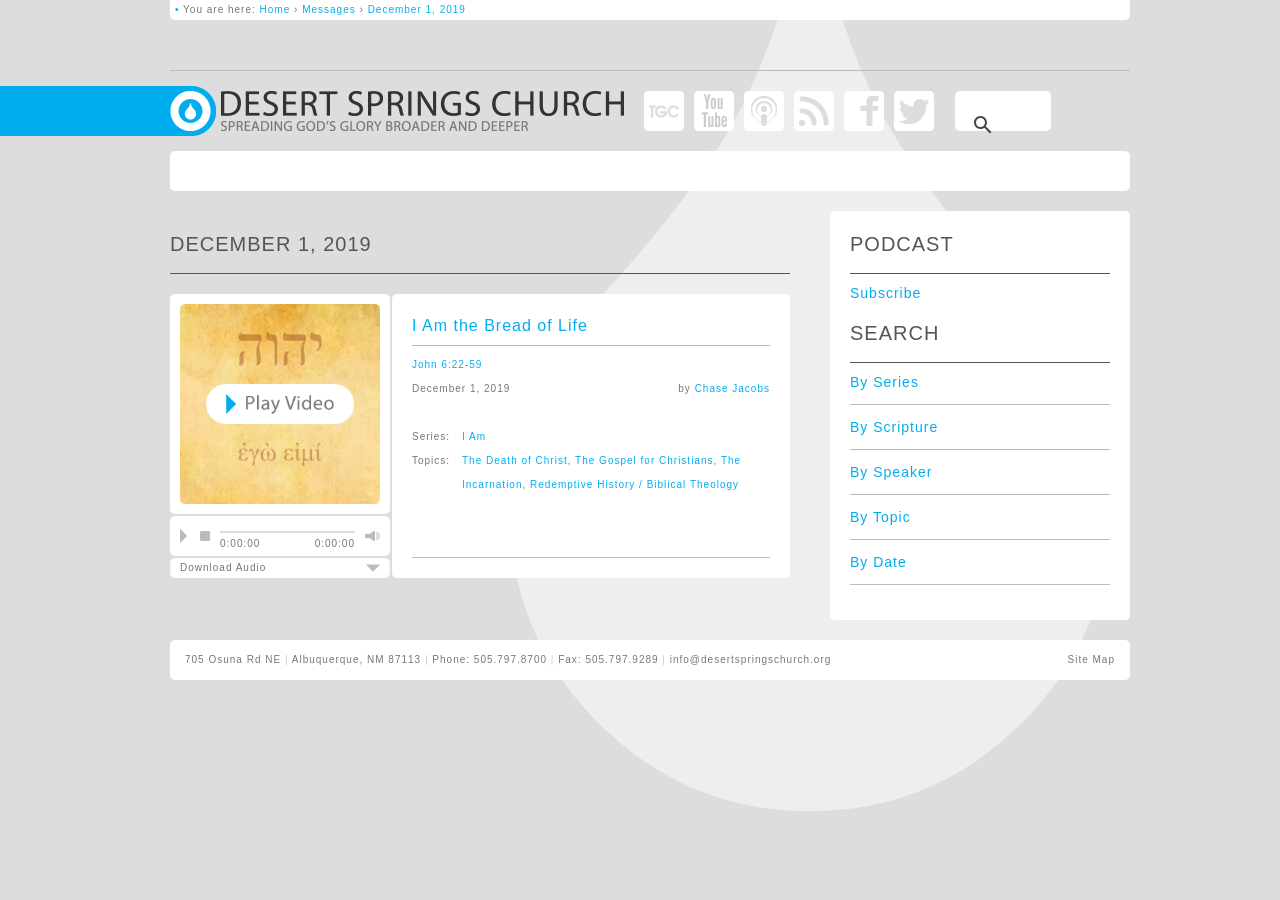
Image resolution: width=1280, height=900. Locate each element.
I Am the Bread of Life (500, 325)
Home (275, 9)
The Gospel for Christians (644, 460)
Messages (329, 9)
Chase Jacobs (732, 388)
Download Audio (263, 567)
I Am (474, 436)
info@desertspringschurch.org (751, 659)
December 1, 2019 (417, 9)
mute (370, 536)
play (183, 536)
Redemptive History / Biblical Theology (634, 484)
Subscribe (885, 293)
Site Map (1091, 659)
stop (205, 536)
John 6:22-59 (447, 364)
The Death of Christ (515, 460)
